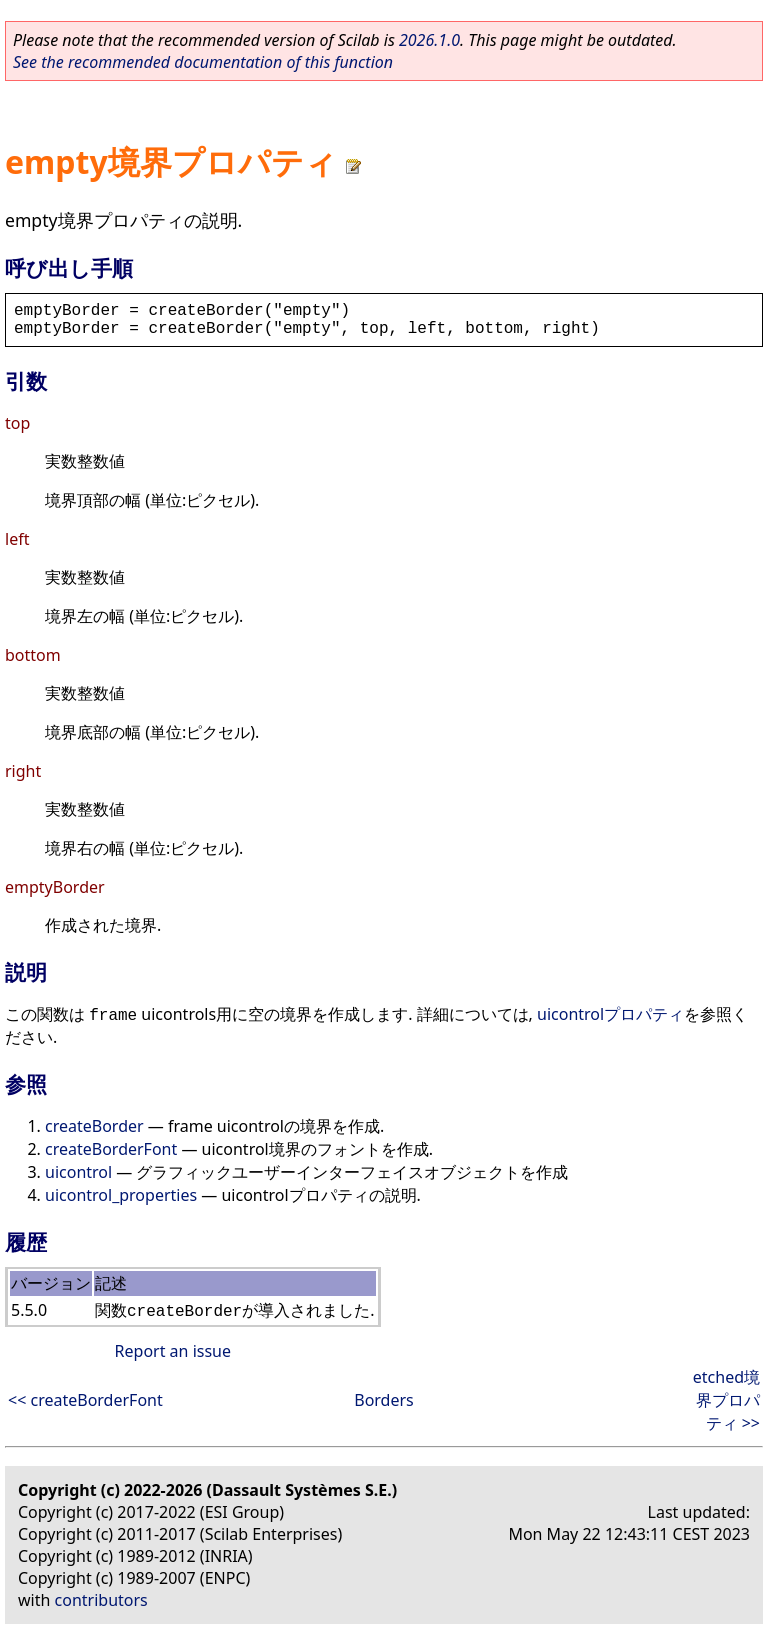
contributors (101, 1600)
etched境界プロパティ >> (726, 1400)
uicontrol (78, 1172)
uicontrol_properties (121, 1195)
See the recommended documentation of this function (203, 62)
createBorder (94, 1126)
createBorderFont (111, 1149)
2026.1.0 (429, 40)
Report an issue (173, 1351)
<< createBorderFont (85, 1400)
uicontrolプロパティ (610, 1014)
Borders (384, 1400)
